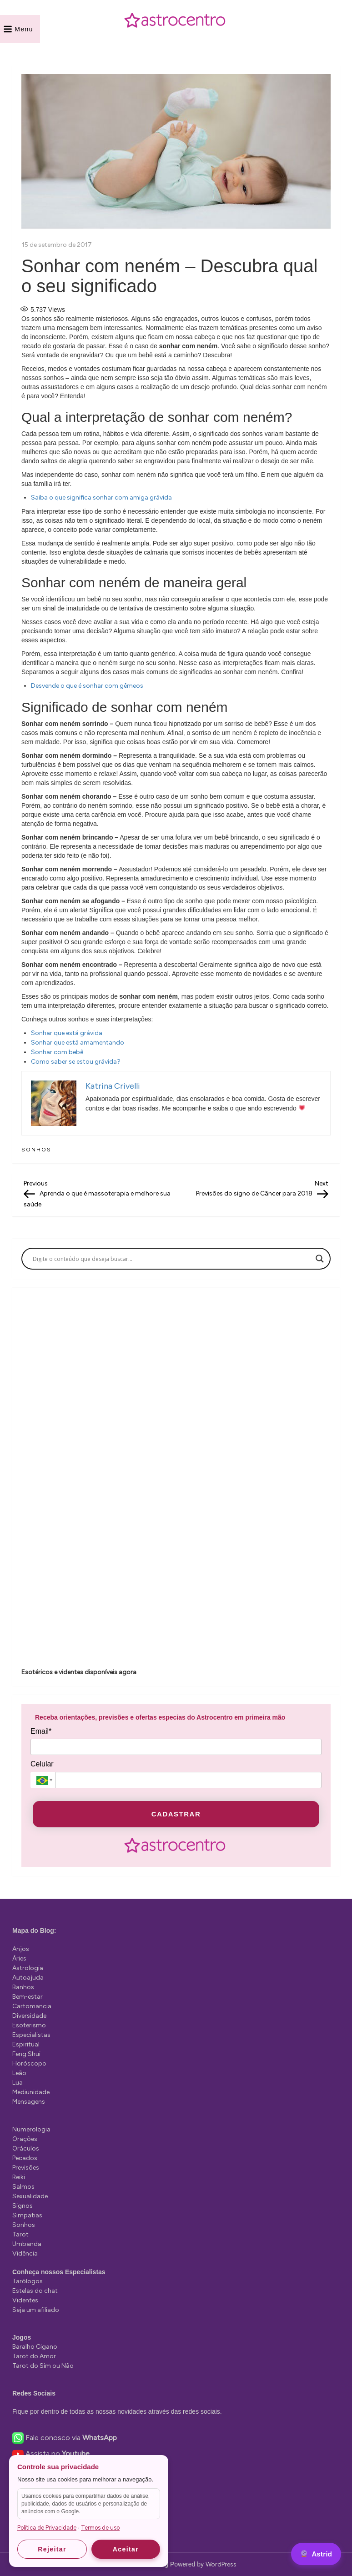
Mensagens (28, 2102)
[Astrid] (316, 2554)
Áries (19, 1958)
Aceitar (126, 2549)
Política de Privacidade (46, 2527)
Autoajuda (28, 1977)
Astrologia (27, 1968)
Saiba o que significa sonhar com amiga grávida (101, 497)
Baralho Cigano (34, 2347)
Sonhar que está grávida (66, 1033)
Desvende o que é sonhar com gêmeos (87, 686)
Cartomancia (31, 2006)
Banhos (23, 1987)
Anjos (20, 1949)
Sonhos (36, 1149)
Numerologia (31, 2129)
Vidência (25, 2253)
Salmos (23, 2187)
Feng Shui (26, 2054)
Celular (42, 1764)
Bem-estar (27, 1997)
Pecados (24, 2158)
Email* (40, 1731)
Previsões (25, 2167)
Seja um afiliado (35, 2310)
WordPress (221, 2564)
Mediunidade (31, 2092)
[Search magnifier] (319, 1258)
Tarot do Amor (34, 2356)
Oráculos (25, 2148)
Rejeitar (52, 2549)
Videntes (25, 2300)
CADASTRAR (176, 1814)
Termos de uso (100, 2527)
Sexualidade (30, 2196)
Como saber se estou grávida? (76, 1061)
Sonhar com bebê (57, 1052)
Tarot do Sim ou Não (43, 2366)
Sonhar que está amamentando (77, 1042)
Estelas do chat (35, 2291)
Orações (24, 2139)
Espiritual (26, 2044)
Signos (22, 2206)
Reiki (18, 2177)
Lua (17, 2082)
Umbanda (26, 2244)
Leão (19, 2073)
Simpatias (27, 2215)
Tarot (20, 2234)
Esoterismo (29, 2025)
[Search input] (172, 1258)
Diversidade (29, 2016)
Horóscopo (29, 2063)
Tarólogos (27, 2281)
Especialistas (31, 2035)
